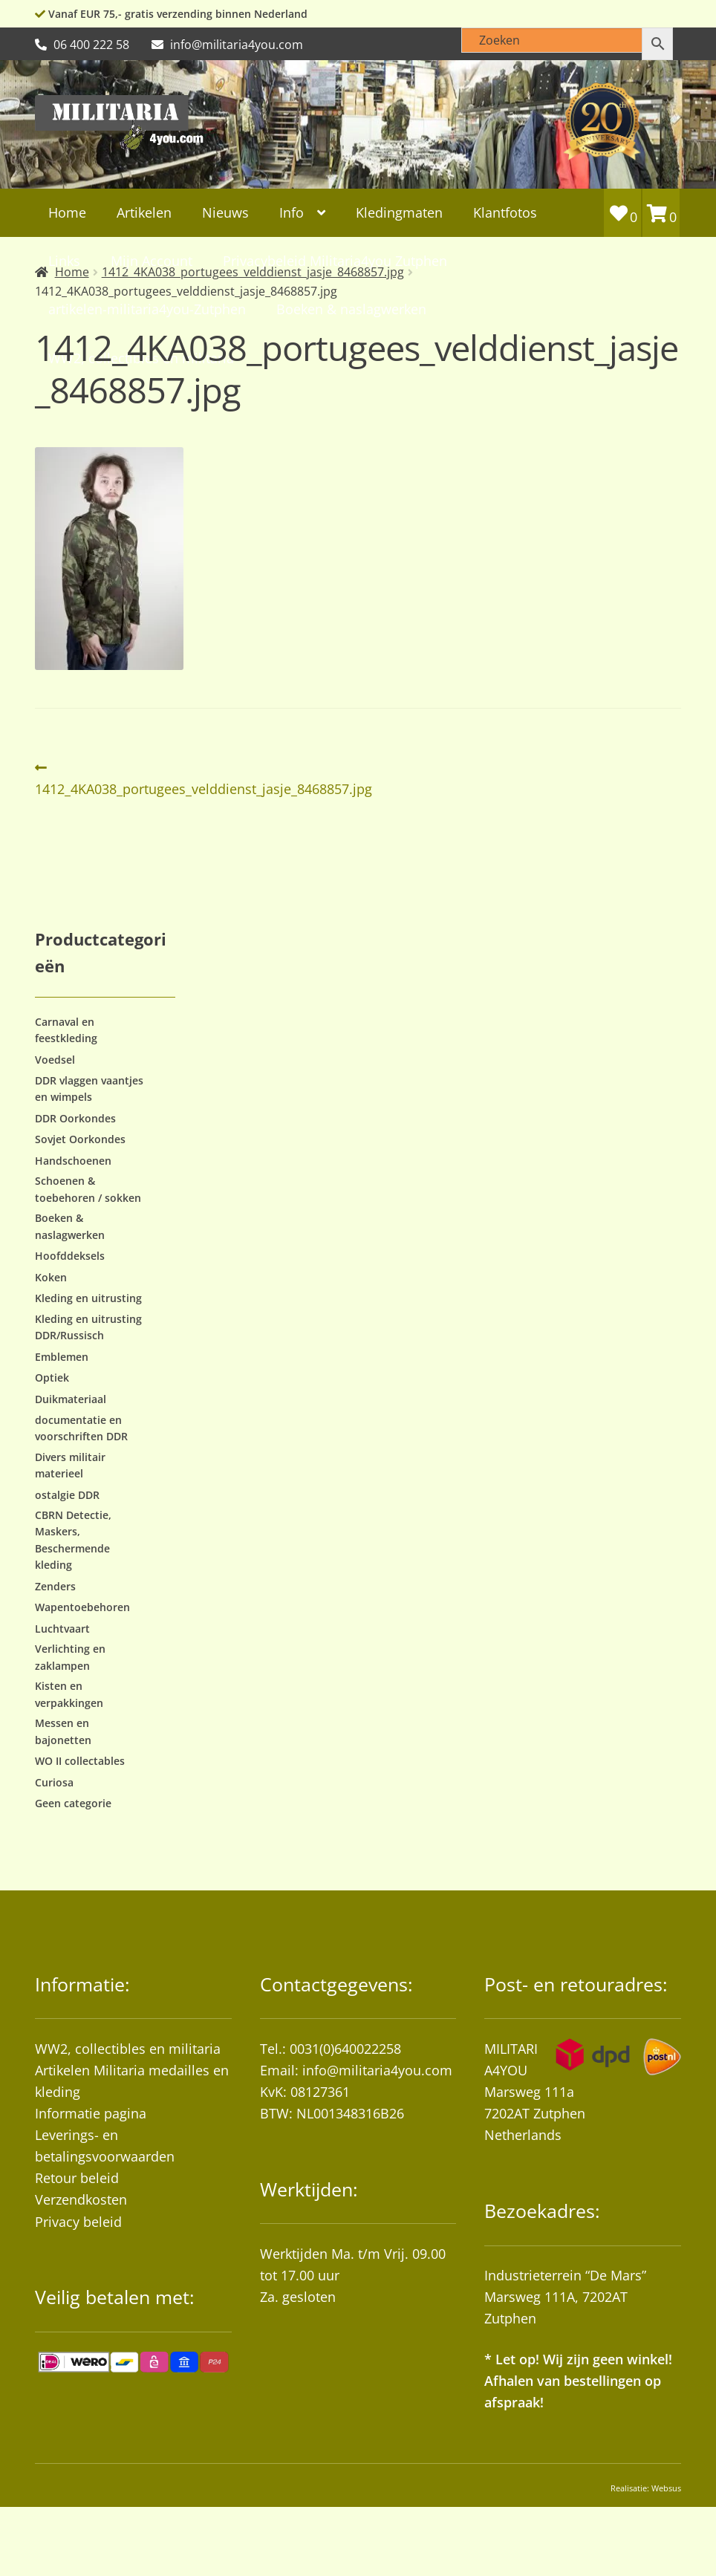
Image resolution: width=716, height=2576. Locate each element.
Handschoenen (73, 1161)
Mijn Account (151, 261)
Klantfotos (505, 212)
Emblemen (61, 1357)
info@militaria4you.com (377, 2070)
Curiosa (54, 1782)
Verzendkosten (81, 2199)
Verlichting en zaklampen (70, 1657)
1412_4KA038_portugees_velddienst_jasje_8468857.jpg (203, 777)
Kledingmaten (399, 212)
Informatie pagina (90, 2113)
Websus (666, 2488)
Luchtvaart (62, 1629)
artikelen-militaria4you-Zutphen (147, 309)
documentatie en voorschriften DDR (81, 1428)
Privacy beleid (78, 2222)
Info (291, 212)
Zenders (55, 1586)
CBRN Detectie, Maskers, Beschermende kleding (73, 1540)
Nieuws (225, 212)
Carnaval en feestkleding (66, 1030)
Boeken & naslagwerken (351, 309)
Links (64, 261)
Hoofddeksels (70, 1256)
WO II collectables (80, 1761)
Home (67, 212)
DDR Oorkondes (75, 1118)
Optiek (52, 1377)
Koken (51, 1277)
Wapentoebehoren (82, 1607)
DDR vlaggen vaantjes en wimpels (89, 1088)
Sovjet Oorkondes (80, 1139)
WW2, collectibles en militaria (128, 2049)
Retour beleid (77, 2178)
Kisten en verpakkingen (69, 1694)
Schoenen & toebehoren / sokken (88, 1189)
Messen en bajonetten (63, 1731)
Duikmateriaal (70, 1399)
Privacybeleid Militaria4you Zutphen (335, 261)
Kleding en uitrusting (88, 1298)
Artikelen (144, 212)
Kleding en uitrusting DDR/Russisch (88, 1327)
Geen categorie (73, 1803)
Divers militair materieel (70, 1465)
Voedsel (55, 1060)
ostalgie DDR (67, 1495)
